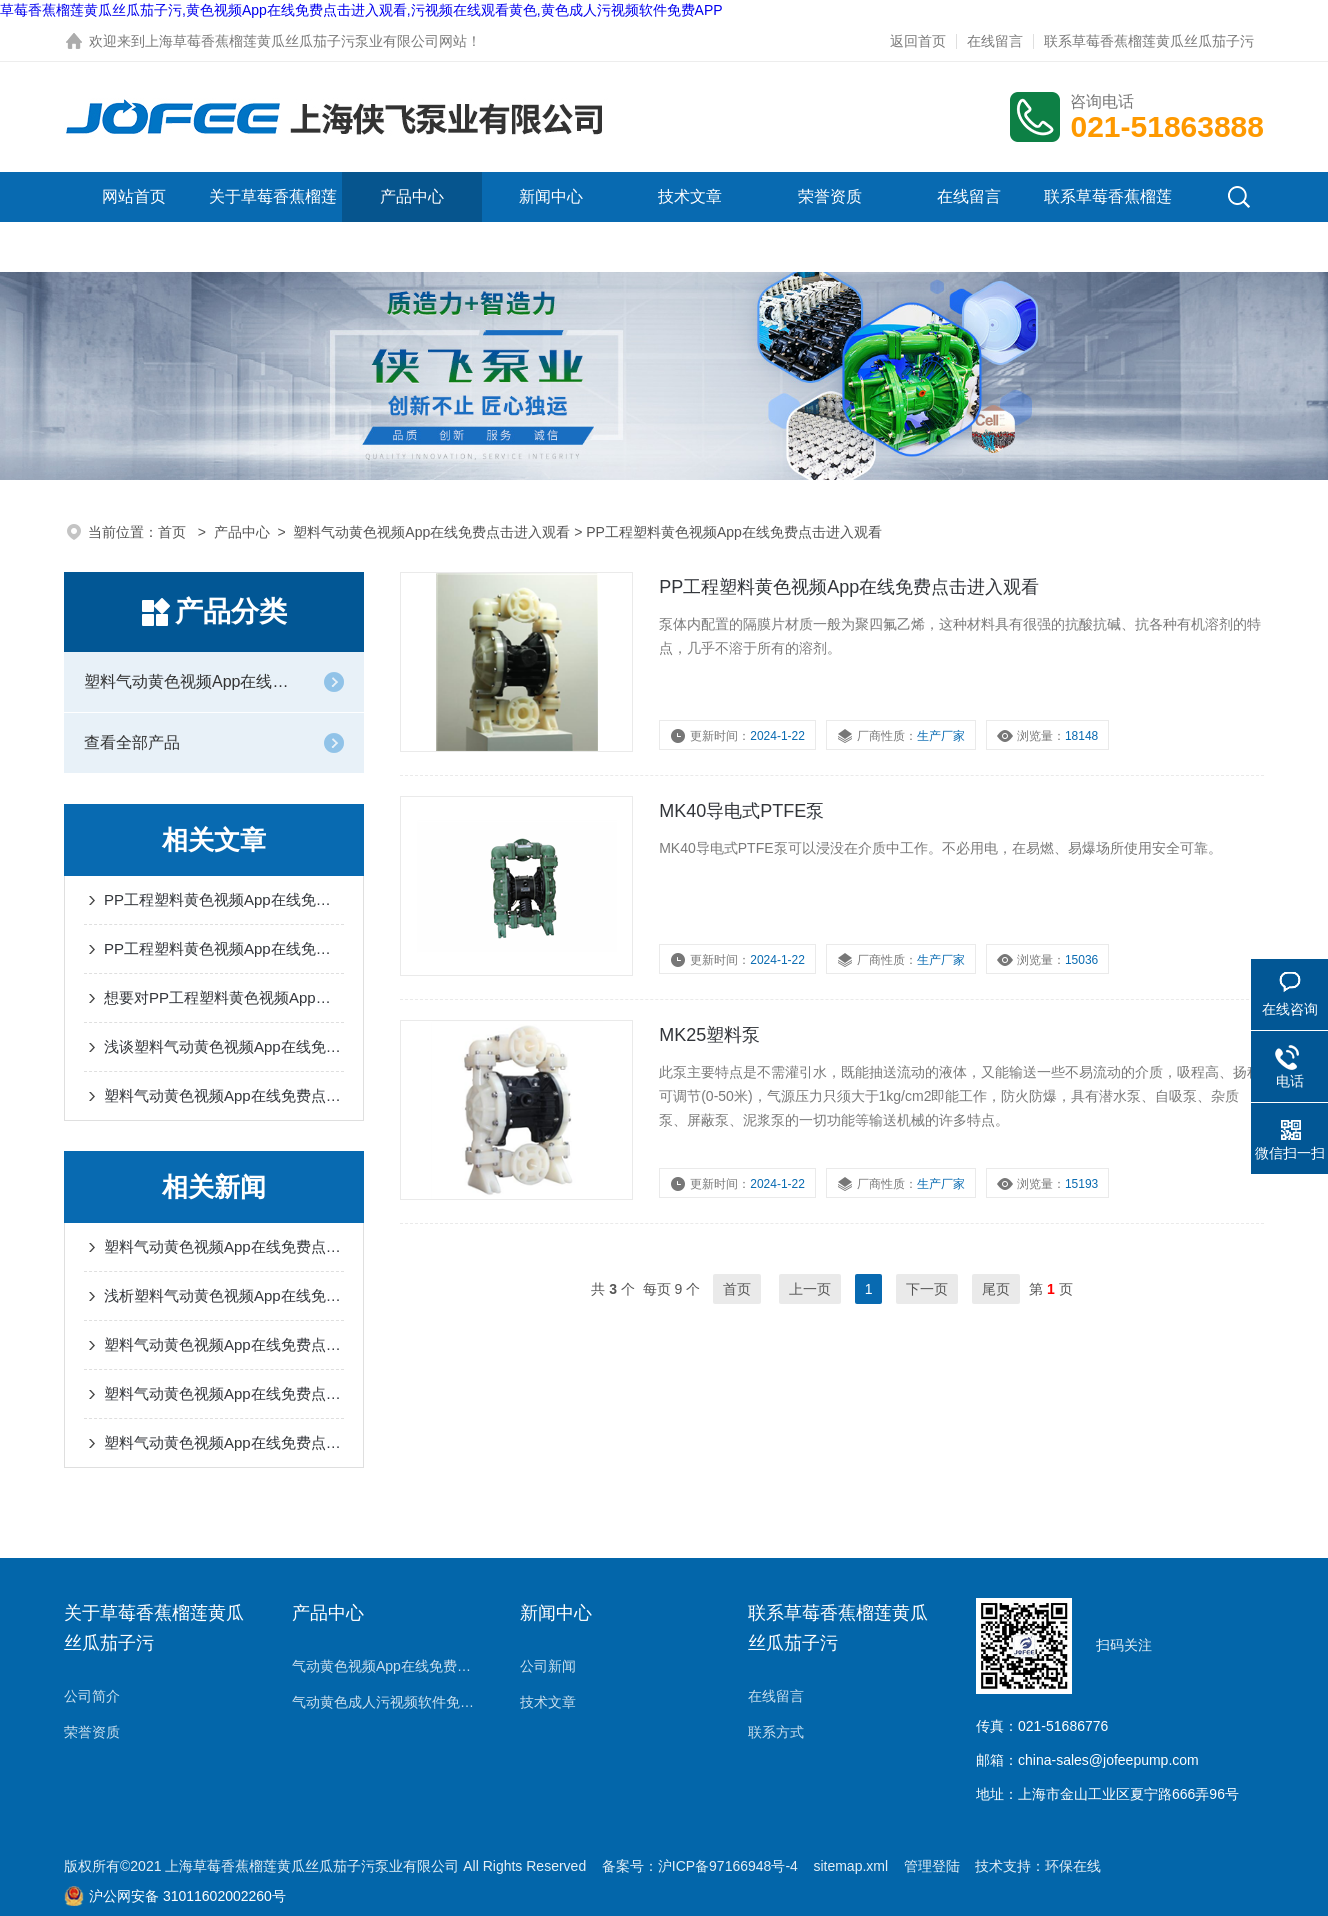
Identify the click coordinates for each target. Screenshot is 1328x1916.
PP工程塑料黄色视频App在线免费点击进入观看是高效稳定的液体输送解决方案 (224, 899)
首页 (174, 532)
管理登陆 (932, 1866)
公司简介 (92, 1696)
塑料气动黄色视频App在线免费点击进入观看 (431, 532)
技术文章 (690, 196)
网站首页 (134, 196)
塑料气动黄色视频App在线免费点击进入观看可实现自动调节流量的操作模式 (224, 1344)
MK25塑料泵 (709, 1035)
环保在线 (1073, 1866)
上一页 (810, 1289)
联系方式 (776, 1732)
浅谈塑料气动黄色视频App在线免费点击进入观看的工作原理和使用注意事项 (224, 1046)
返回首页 (918, 41)
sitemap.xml (850, 1866)
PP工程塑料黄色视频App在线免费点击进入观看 (849, 587)
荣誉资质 (830, 196)
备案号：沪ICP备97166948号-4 (700, 1866)
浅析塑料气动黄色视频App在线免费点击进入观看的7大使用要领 (224, 1295)
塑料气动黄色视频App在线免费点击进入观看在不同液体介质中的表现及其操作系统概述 (224, 1246)
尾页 (996, 1289)
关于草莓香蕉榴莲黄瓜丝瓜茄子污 (273, 221)
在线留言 (995, 41)
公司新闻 (548, 1666)
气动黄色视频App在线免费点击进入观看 (386, 1666)
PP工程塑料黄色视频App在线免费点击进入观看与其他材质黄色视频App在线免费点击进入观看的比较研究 (224, 948)
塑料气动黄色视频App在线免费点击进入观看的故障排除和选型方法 (224, 1095)
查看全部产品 (132, 742)
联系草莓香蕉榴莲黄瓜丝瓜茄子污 (1149, 41)
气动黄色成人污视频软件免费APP (386, 1702)
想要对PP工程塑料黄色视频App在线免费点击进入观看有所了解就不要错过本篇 (224, 997)
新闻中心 (551, 196)
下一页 (927, 1289)
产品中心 (412, 196)
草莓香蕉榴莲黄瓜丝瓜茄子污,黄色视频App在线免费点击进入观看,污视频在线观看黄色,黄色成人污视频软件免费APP (361, 10)
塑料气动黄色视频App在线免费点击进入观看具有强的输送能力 (224, 1442)
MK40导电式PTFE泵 (741, 811)
